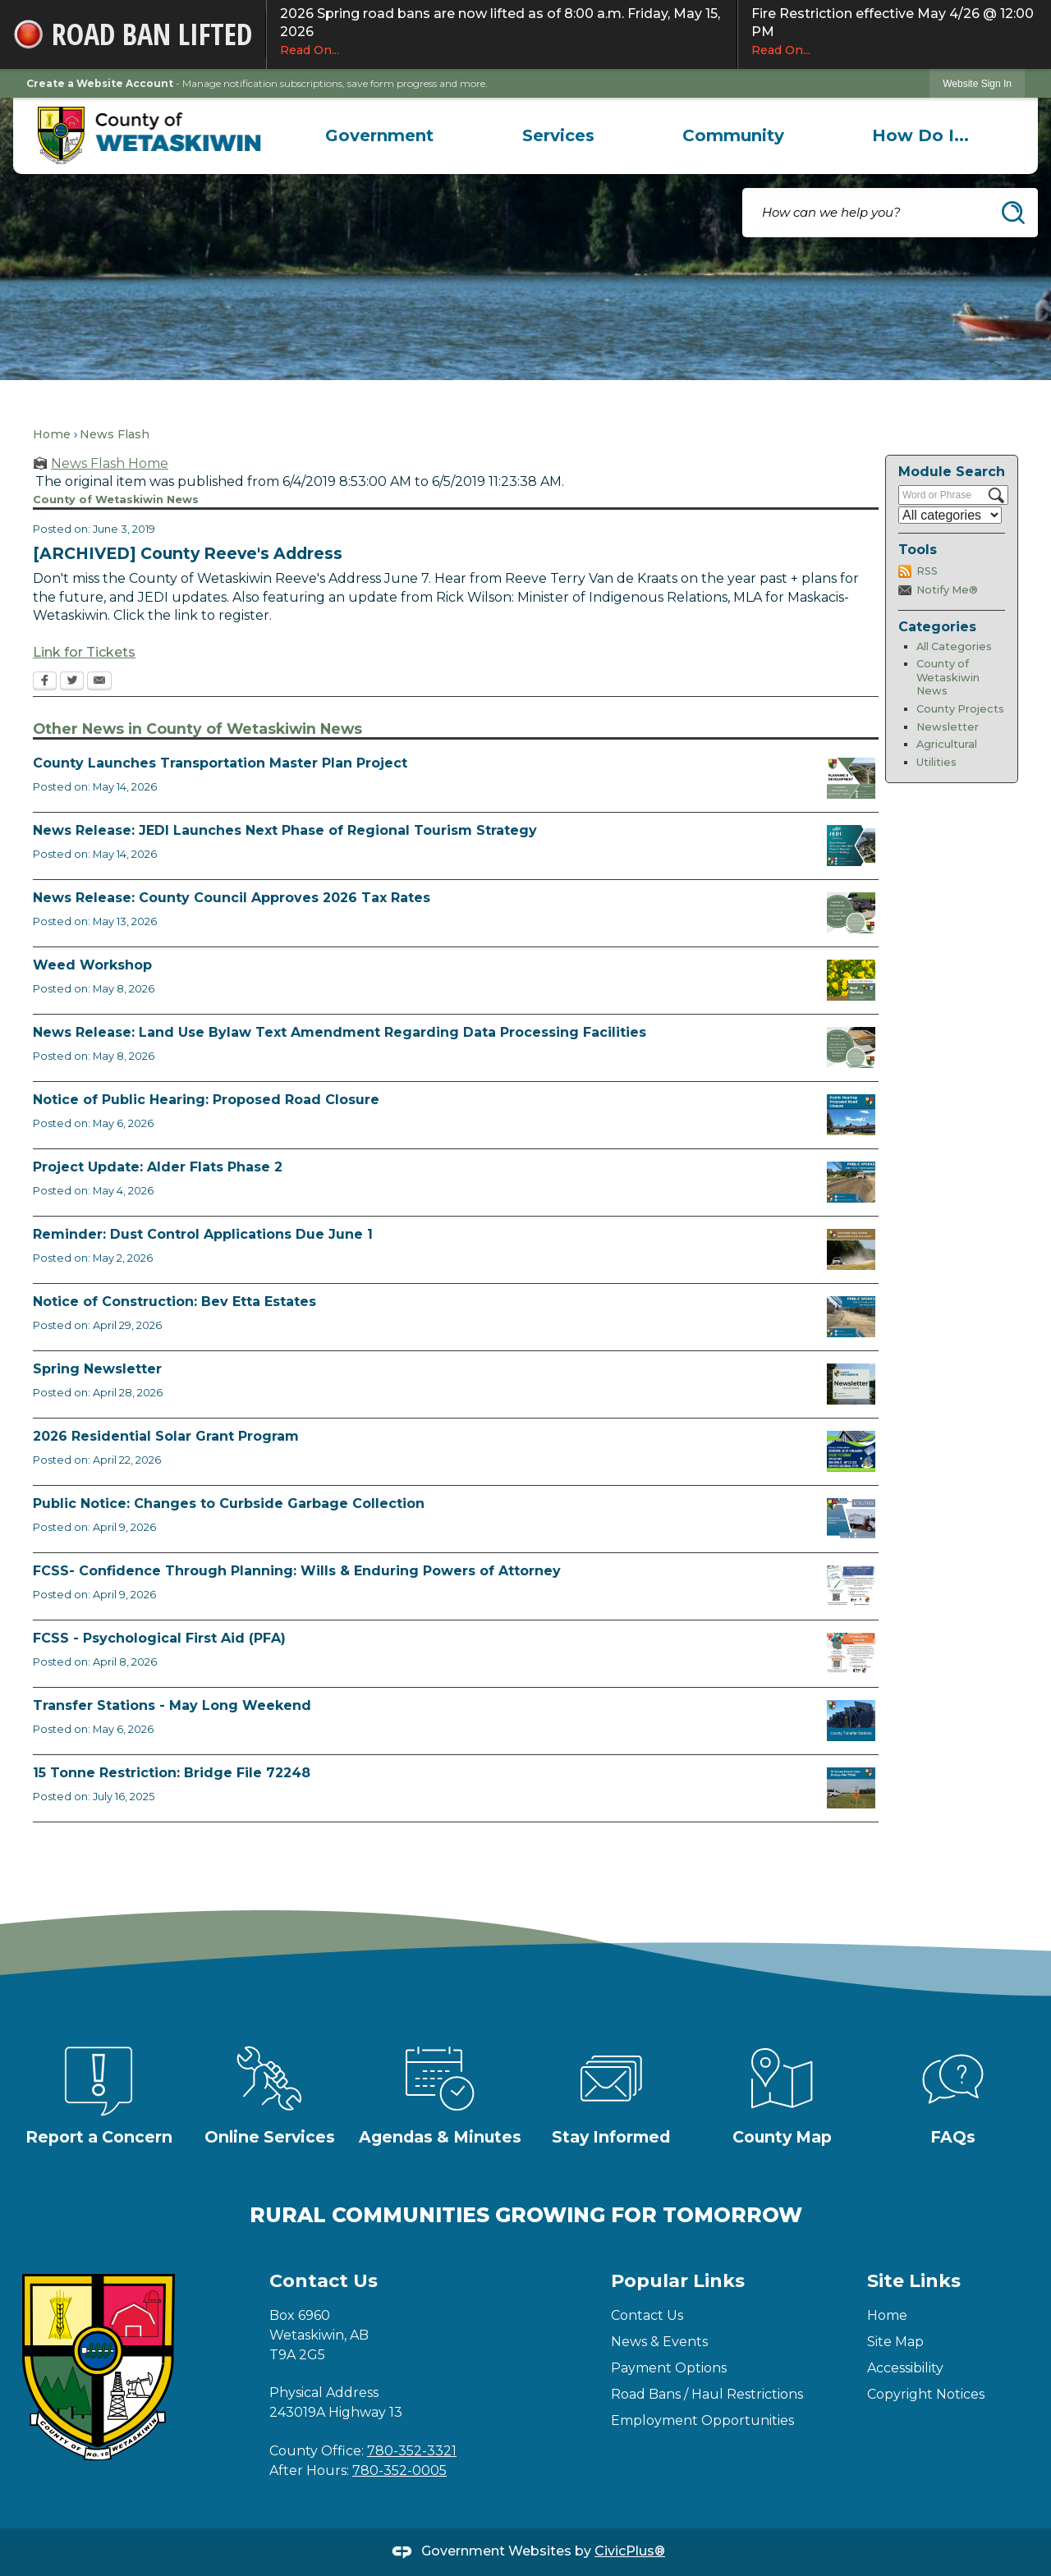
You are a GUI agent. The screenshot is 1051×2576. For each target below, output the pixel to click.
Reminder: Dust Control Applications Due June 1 (203, 1234)
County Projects (960, 709)
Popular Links (678, 2281)
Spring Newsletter (97, 1369)
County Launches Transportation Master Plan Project (220, 763)
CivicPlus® (629, 2551)
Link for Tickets (84, 652)
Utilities (936, 762)
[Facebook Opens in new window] (45, 682)
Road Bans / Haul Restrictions (707, 2394)
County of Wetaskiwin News (948, 677)
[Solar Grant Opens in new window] (851, 1451)
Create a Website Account (99, 83)
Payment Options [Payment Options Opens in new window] (669, 2368)
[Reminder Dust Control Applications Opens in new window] (851, 1249)
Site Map (895, 2341)
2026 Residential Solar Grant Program (166, 1436)
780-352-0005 (399, 2470)
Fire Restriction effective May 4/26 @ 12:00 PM (894, 32)
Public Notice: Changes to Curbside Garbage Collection (229, 1503)
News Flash (114, 434)
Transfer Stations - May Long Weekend (172, 1705)
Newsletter (947, 727)
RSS (927, 571)
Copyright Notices (925, 2394)
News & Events (659, 2341)
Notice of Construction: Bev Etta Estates (174, 1301)
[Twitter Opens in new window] (72, 682)
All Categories (954, 646)
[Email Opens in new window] (99, 682)
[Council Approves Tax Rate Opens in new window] (851, 913)
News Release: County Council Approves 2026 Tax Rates (231, 897)
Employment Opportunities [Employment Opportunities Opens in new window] (702, 2420)
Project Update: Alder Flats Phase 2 (157, 1167)
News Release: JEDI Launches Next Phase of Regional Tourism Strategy (285, 830)
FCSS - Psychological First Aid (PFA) (159, 1638)
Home (52, 434)
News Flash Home (109, 463)
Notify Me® (947, 590)
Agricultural (946, 744)
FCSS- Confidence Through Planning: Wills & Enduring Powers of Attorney (297, 1571)
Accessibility (905, 2368)
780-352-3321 (412, 2451)
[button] (1013, 212)
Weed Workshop (92, 965)
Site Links (914, 2281)
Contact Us (647, 2315)
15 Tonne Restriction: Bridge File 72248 (171, 1773)
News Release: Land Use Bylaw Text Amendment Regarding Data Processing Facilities (339, 1032)
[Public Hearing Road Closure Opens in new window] (851, 1115)
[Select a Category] (950, 515)
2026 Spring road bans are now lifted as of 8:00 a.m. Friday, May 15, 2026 (501, 32)
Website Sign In (977, 83)
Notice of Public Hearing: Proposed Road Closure (206, 1099)
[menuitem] (380, 135)
